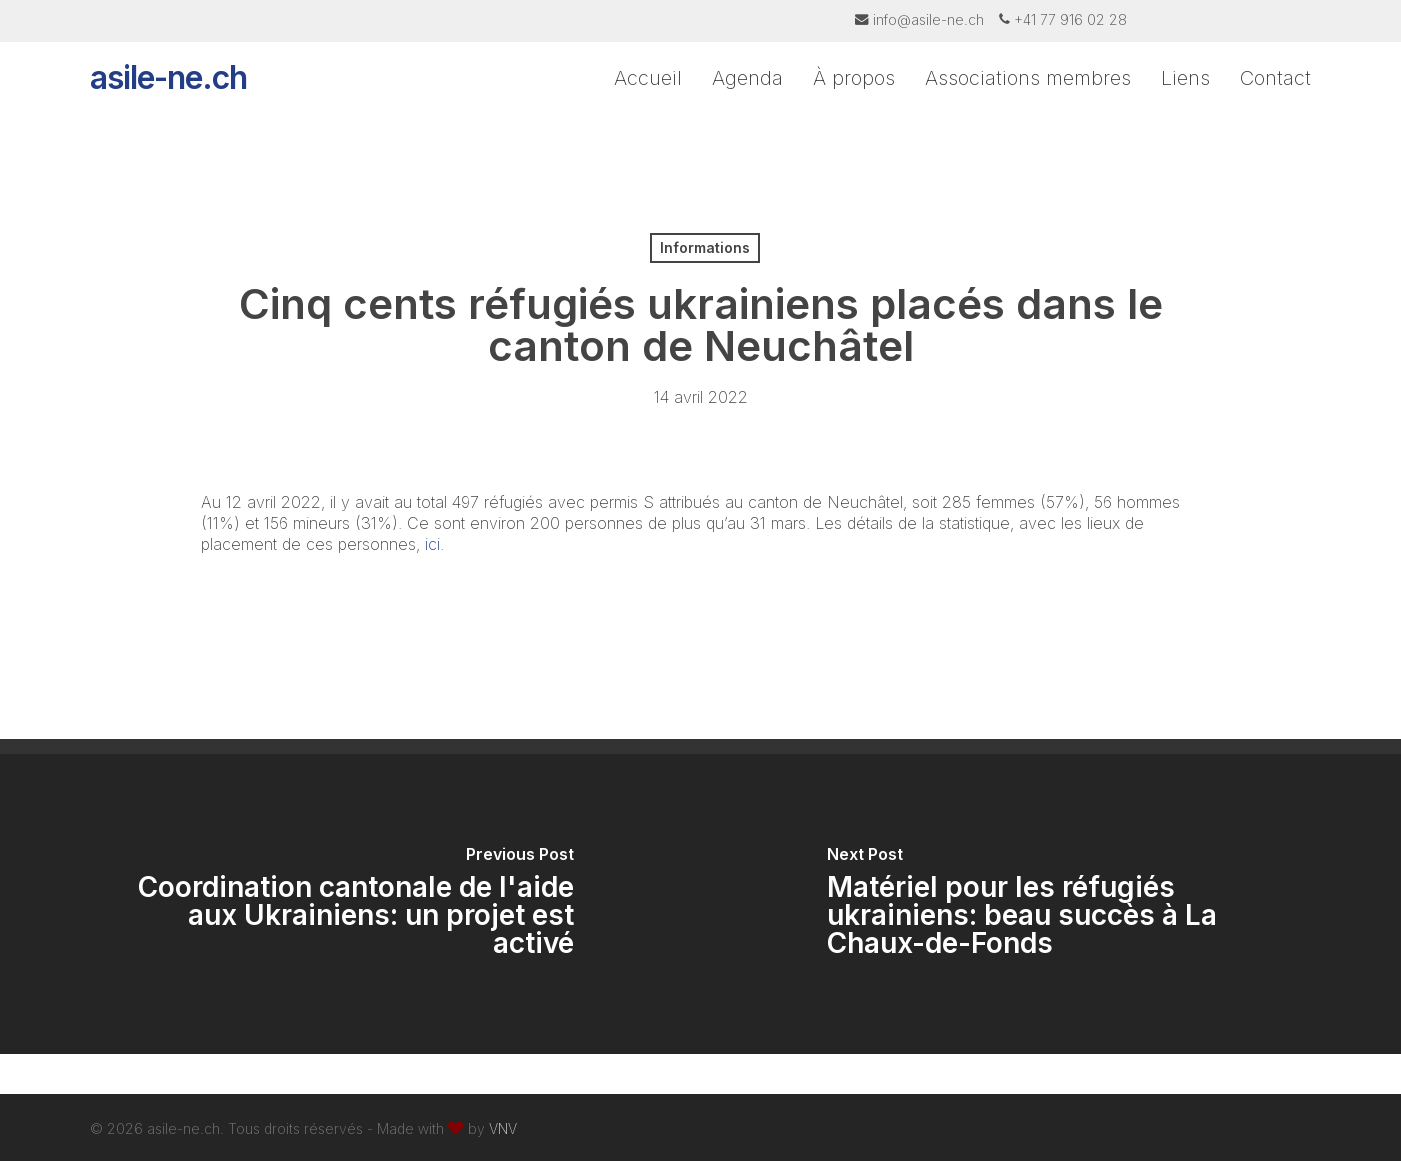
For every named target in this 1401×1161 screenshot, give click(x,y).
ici (430, 544)
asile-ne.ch (168, 100)
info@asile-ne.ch (928, 19)
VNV (503, 1128)
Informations (705, 247)
